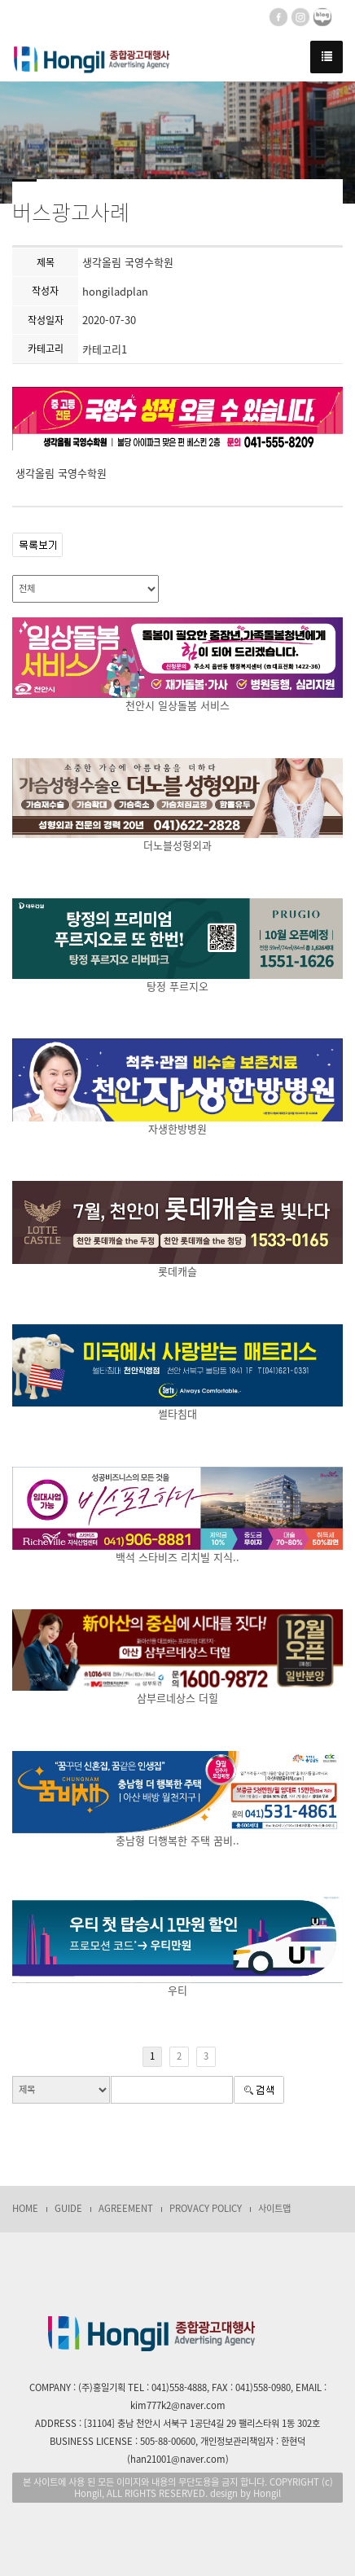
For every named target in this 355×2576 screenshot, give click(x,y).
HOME (25, 2208)
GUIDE (68, 2208)
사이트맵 (274, 2208)
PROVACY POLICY (205, 2208)
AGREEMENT (126, 2208)
